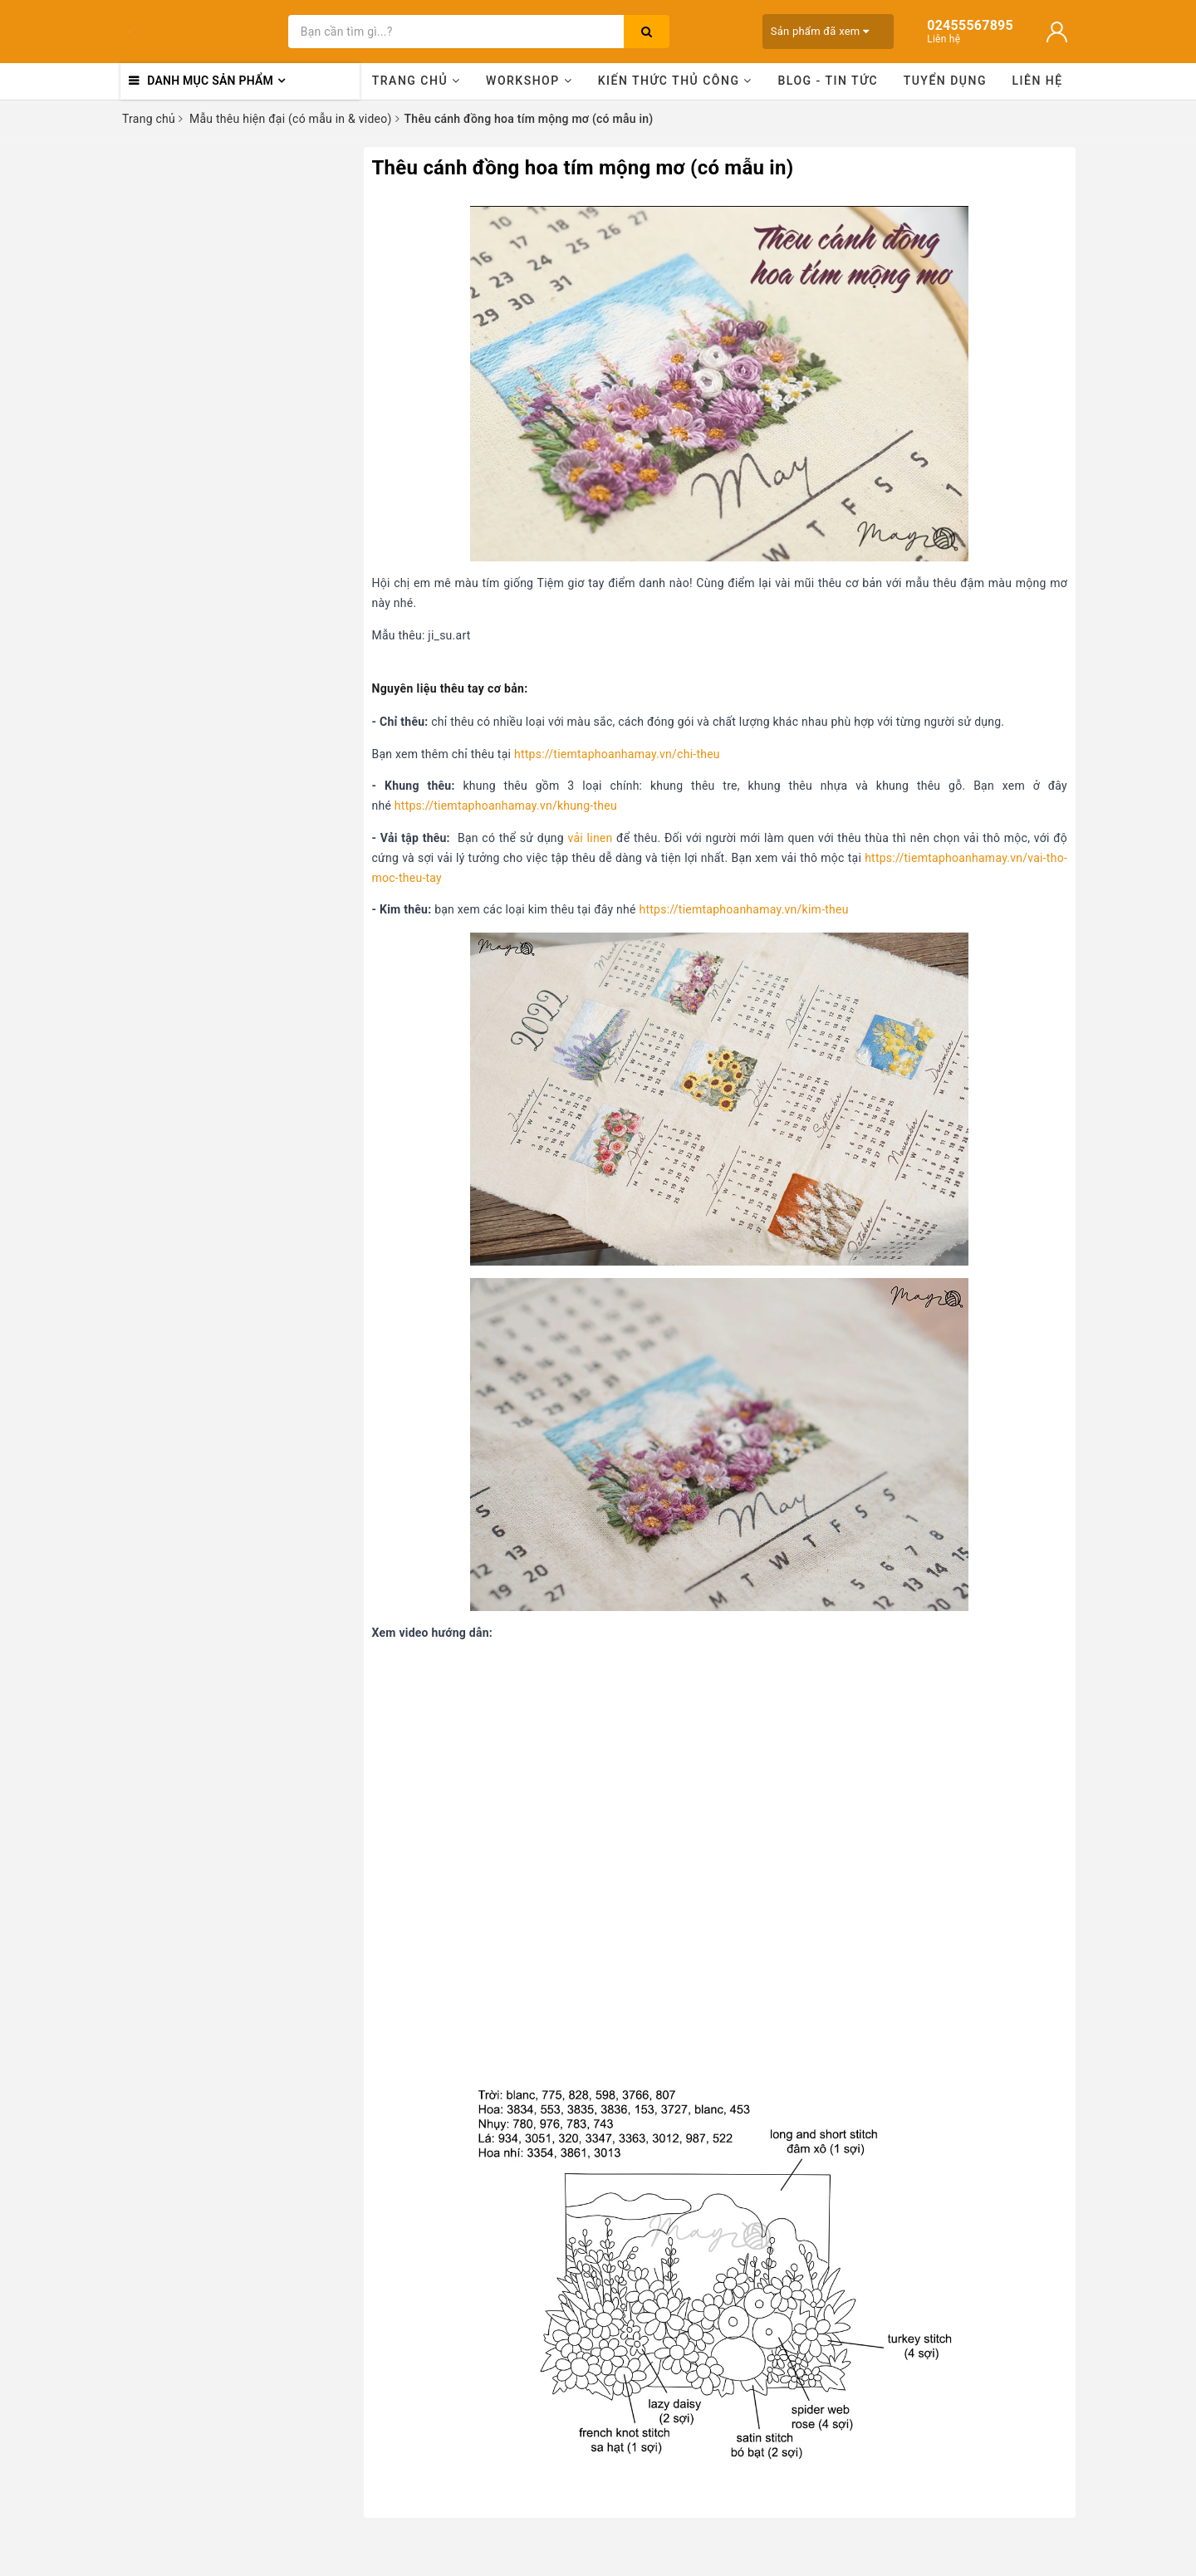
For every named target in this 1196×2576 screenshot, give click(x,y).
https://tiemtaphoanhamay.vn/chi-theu (617, 754)
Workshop (529, 80)
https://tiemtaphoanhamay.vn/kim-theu (743, 909)
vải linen (590, 838)
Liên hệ (1037, 80)
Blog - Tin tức (827, 80)
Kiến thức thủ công (675, 80)
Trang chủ (416, 80)
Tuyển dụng (945, 80)
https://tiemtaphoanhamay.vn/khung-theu (506, 805)
